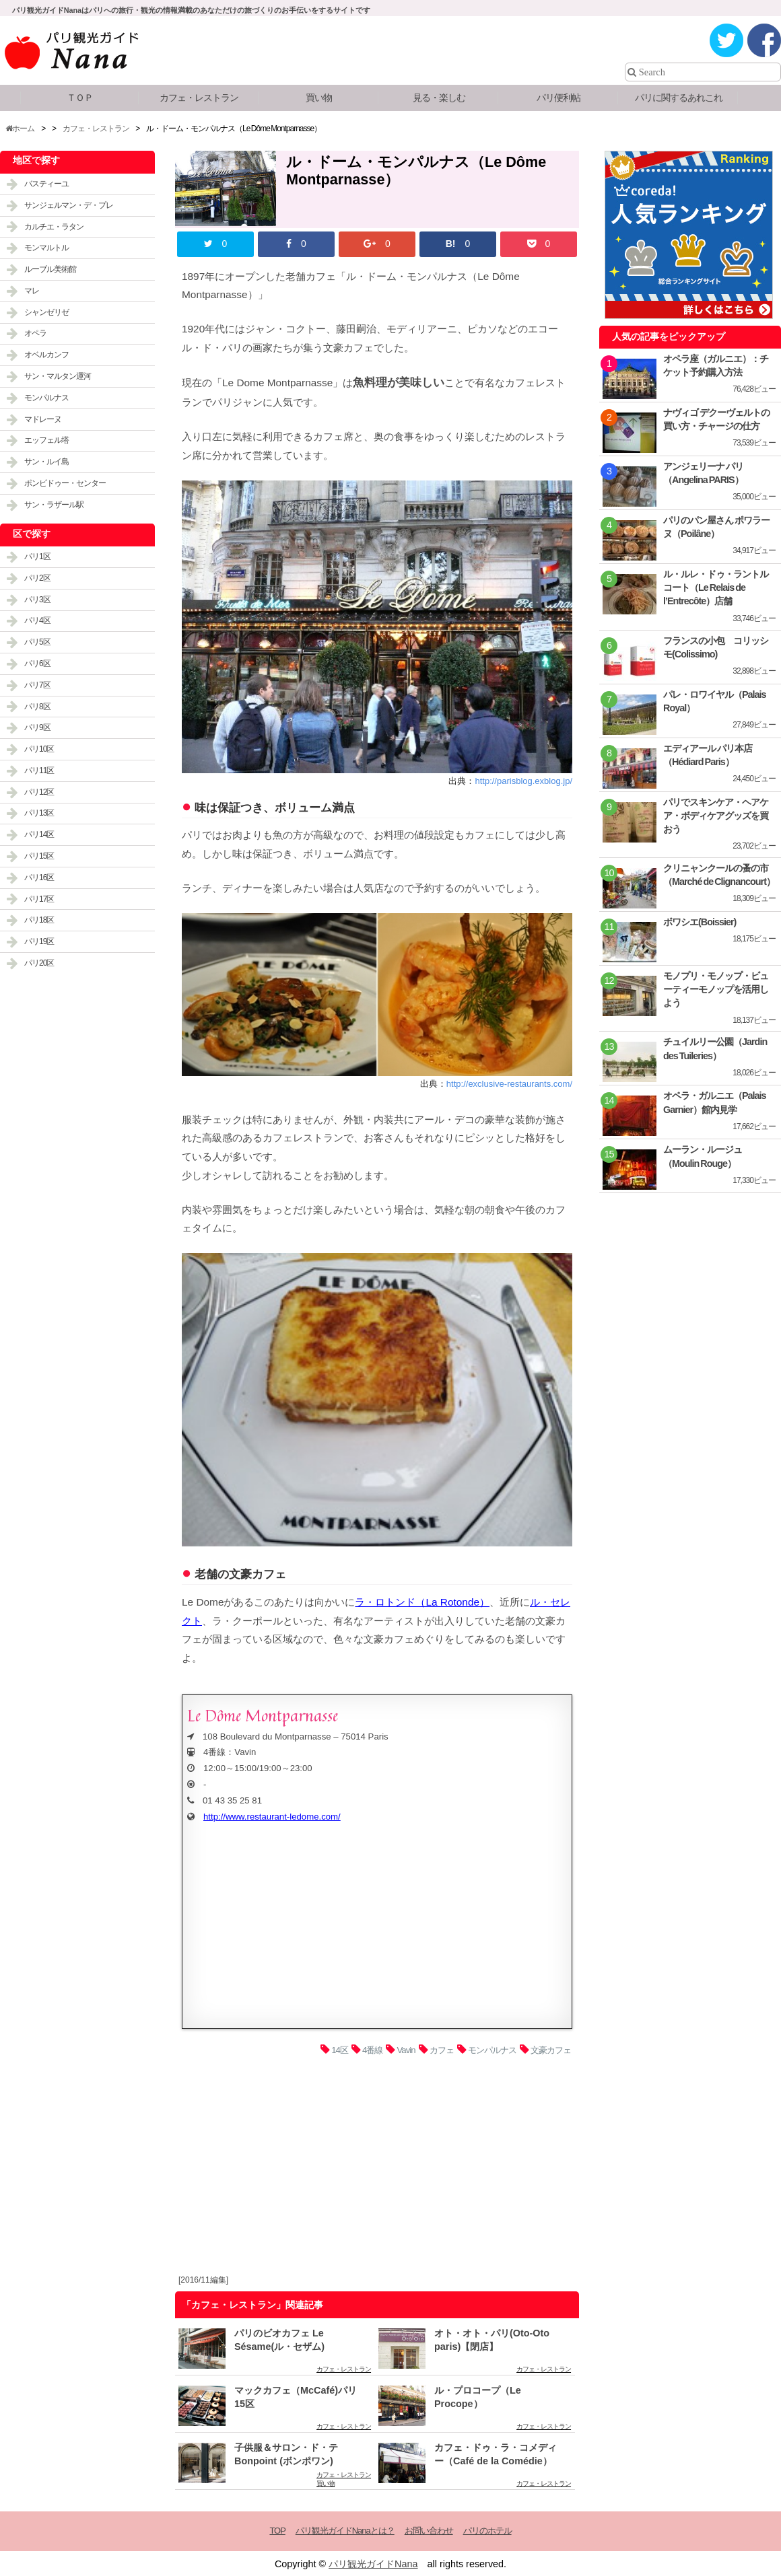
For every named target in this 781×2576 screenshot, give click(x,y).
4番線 (372, 2050)
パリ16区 (39, 877)
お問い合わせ (429, 2531)
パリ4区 (37, 620)
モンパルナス (492, 2050)
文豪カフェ (551, 2050)
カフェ (442, 2050)
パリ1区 (37, 556)
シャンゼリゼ (46, 312)
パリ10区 (39, 749)
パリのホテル (487, 2531)
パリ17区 (39, 899)
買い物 (319, 97)
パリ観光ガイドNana (373, 2564)
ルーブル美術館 (50, 269)
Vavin (406, 2050)
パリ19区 (39, 941)
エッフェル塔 (46, 440)
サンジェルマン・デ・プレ (68, 205)
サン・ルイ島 (46, 461)
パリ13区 (39, 813)
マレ (31, 290)
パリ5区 (37, 642)
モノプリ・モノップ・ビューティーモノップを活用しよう (715, 989)
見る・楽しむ (439, 97)
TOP (277, 2531)
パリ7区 (37, 685)
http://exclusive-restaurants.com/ (509, 1084)
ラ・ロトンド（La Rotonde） (422, 1602)
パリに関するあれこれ (678, 97)
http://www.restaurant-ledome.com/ (272, 1817)
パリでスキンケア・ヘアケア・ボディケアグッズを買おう (715, 815)
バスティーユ (46, 183)
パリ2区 (37, 578)
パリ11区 (39, 770)
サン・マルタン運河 (57, 376)
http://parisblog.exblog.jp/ (523, 781)
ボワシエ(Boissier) (699, 922)
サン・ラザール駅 (53, 504)
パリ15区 (39, 856)
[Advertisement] (377, 2169)
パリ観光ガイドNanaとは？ (345, 2531)
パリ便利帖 (558, 97)
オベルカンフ (46, 354)
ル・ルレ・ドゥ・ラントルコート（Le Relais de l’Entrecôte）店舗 (715, 587)
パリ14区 (39, 834)
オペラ (35, 333)
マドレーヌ (42, 419)
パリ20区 (39, 963)
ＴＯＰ (80, 97)
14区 (339, 2050)
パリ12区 (39, 792)
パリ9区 (37, 727)
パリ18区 (39, 920)
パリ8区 (37, 706)
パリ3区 (37, 599)
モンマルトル (46, 247)
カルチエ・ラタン (53, 226)
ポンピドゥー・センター (65, 483)
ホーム (19, 128)
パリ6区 (37, 663)
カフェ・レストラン (199, 97)
